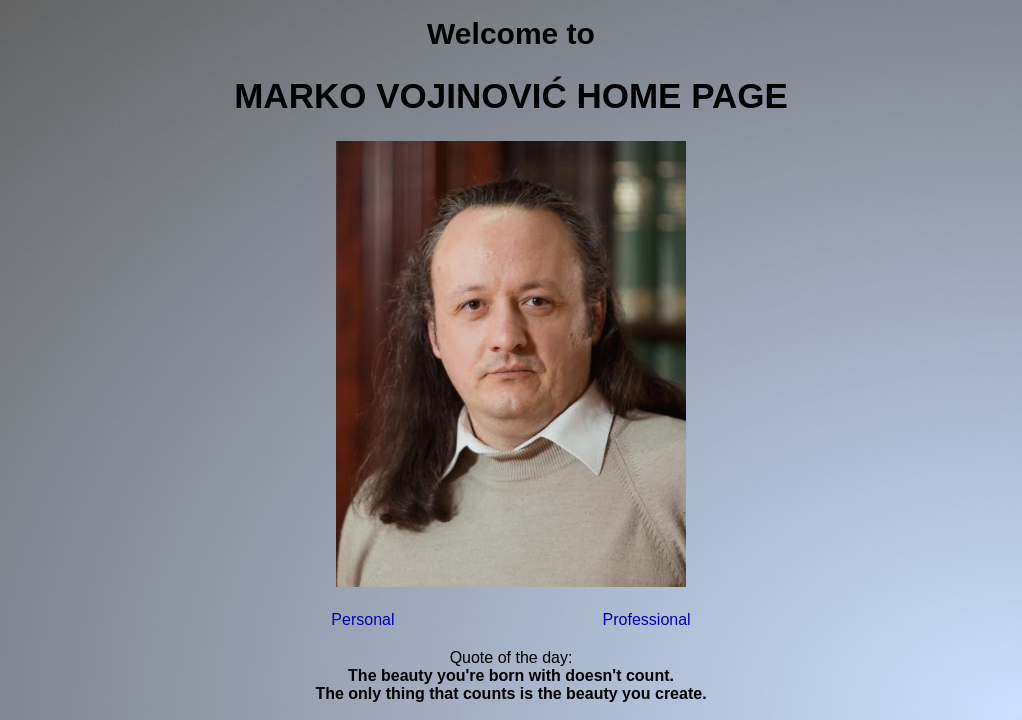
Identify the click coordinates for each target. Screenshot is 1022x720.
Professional (647, 619)
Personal (362, 619)
